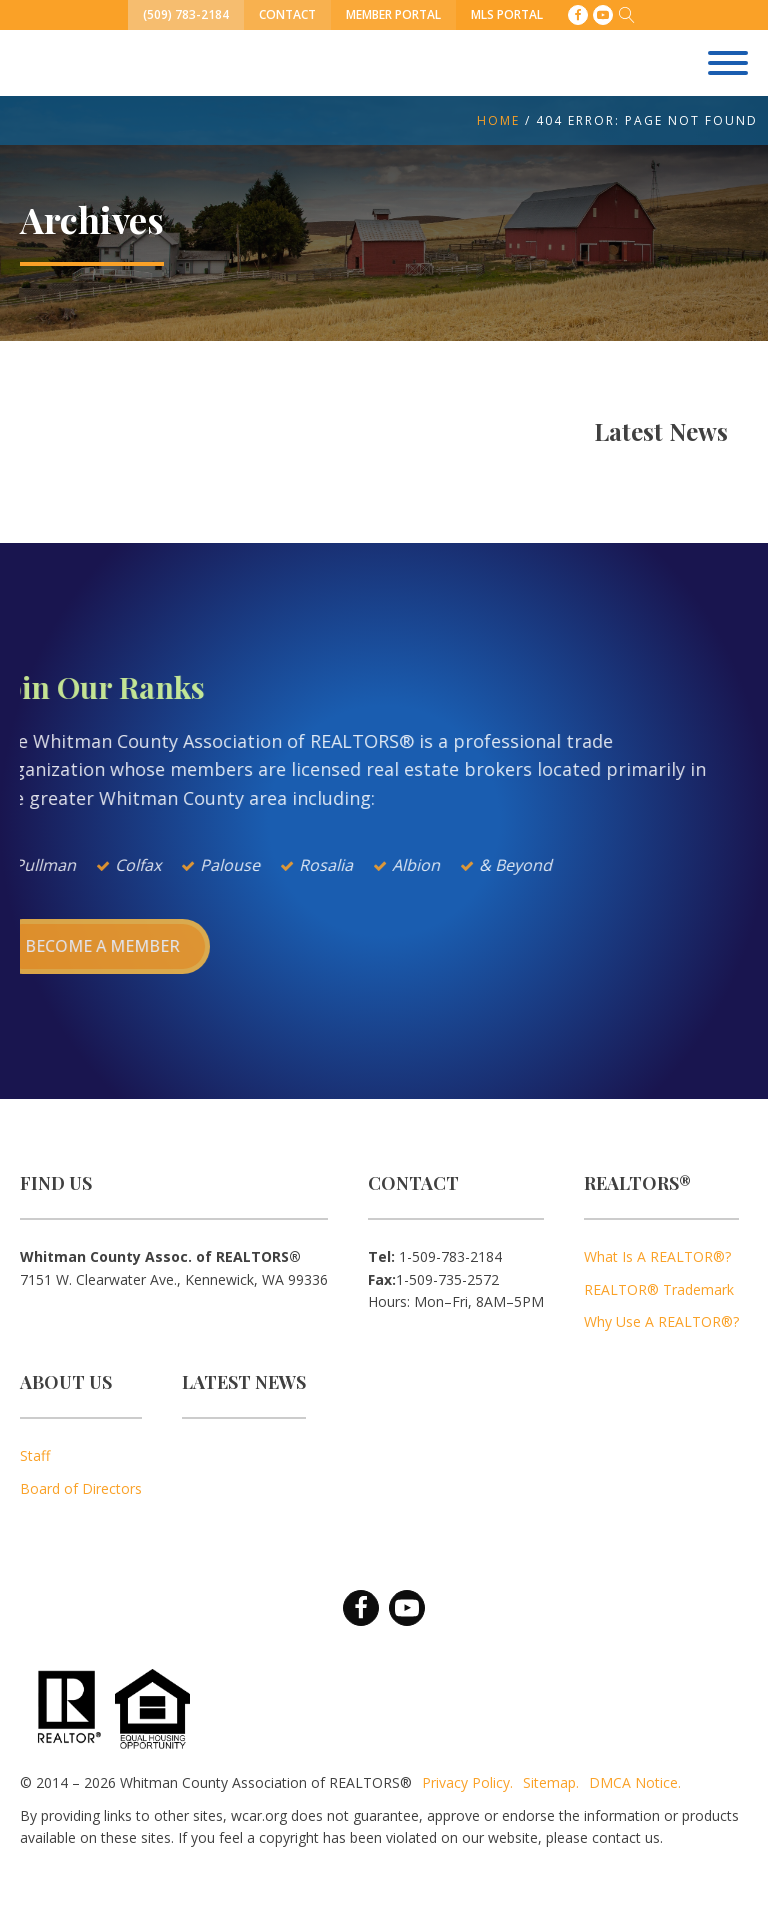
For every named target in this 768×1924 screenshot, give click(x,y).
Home (498, 120)
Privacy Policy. (467, 1782)
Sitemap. (551, 1782)
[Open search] (627, 15)
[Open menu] (728, 63)
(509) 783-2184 (186, 14)
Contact (287, 14)
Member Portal (393, 14)
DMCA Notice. (635, 1782)
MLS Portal (507, 14)
